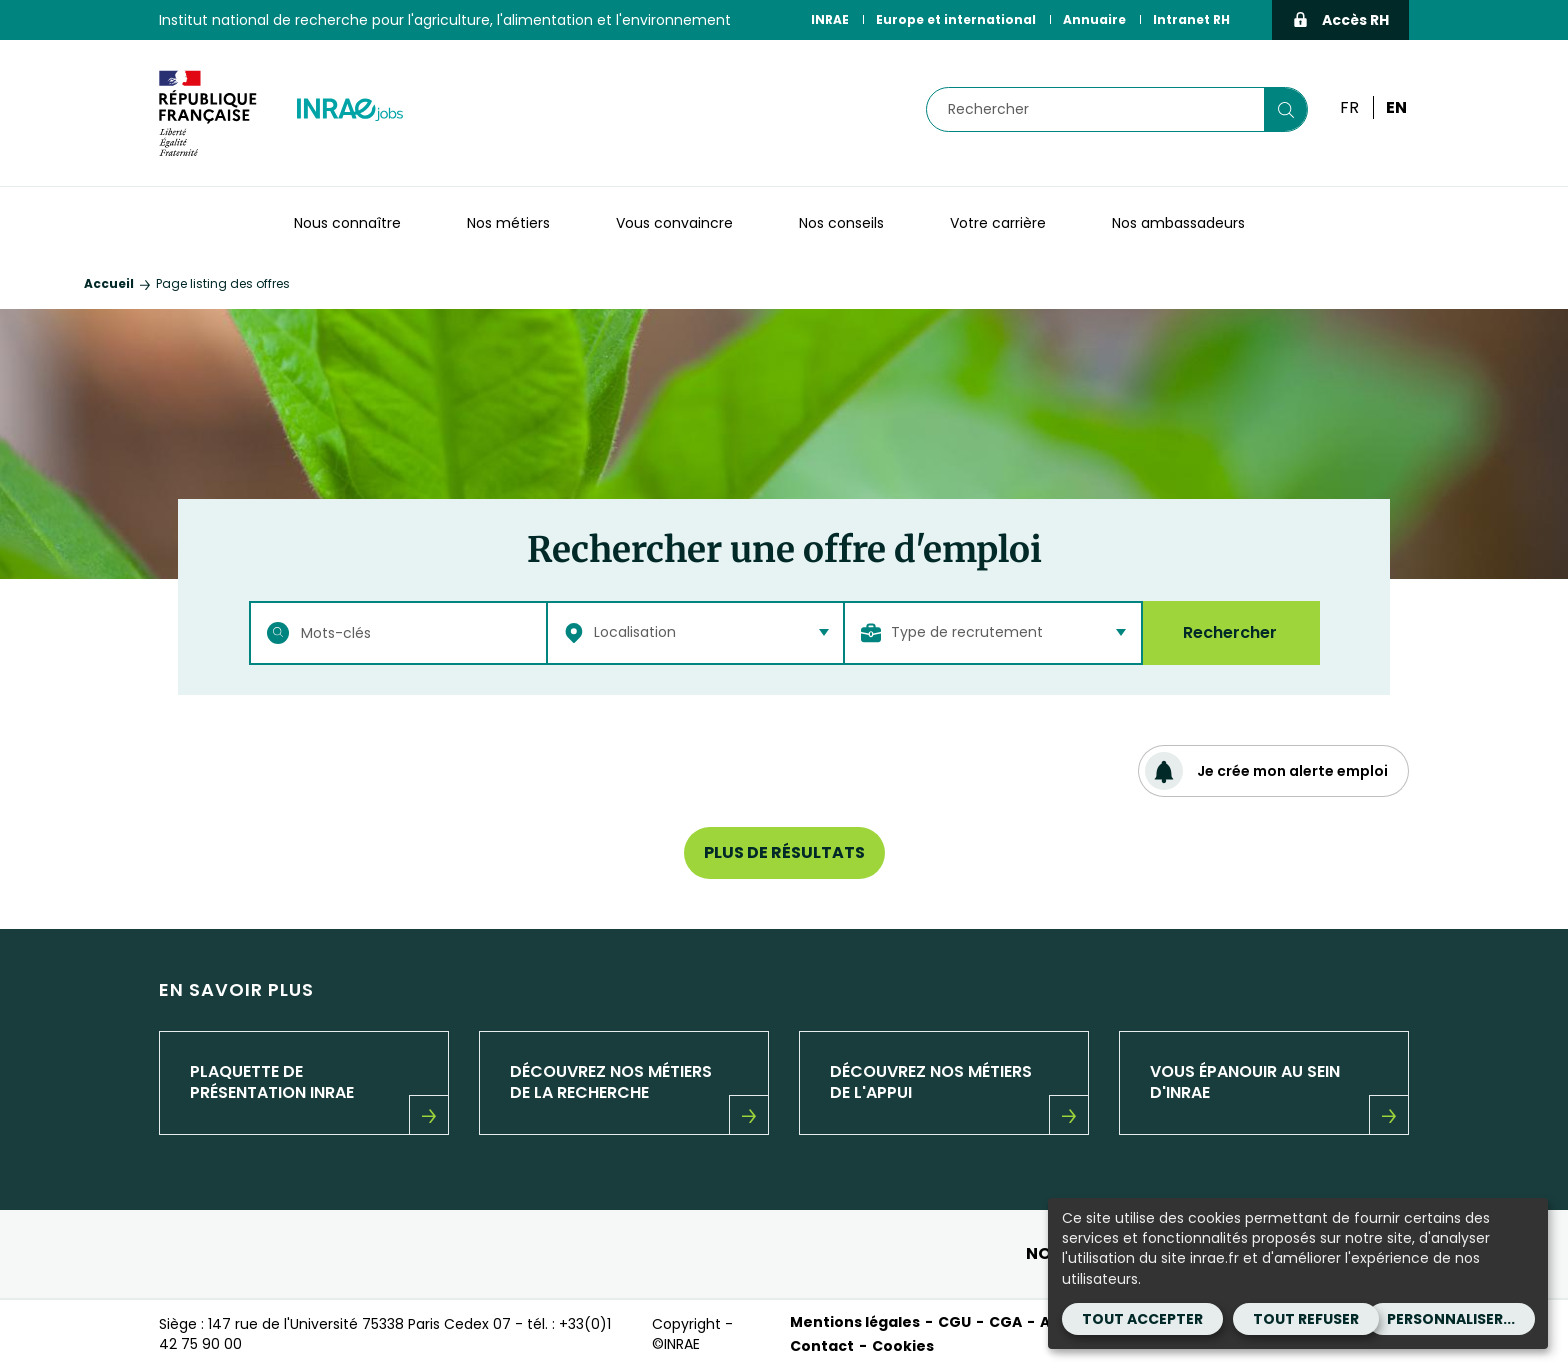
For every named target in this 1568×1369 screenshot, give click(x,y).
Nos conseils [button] (841, 223)
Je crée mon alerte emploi (1266, 771)
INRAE (830, 19)
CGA (1005, 1322)
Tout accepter (1142, 1319)
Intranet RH (1191, 19)
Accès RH (1340, 20)
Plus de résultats (784, 852)
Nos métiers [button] (508, 223)
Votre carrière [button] (998, 223)
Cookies (903, 1346)
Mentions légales (855, 1322)
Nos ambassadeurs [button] (1178, 223)
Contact (822, 1346)
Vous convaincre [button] (674, 223)
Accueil (109, 283)
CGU (954, 1322)
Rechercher (1230, 632)
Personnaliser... (1451, 1319)
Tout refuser (1306, 1319)
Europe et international (956, 19)
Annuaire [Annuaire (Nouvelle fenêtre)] (1094, 19)
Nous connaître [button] (347, 223)
